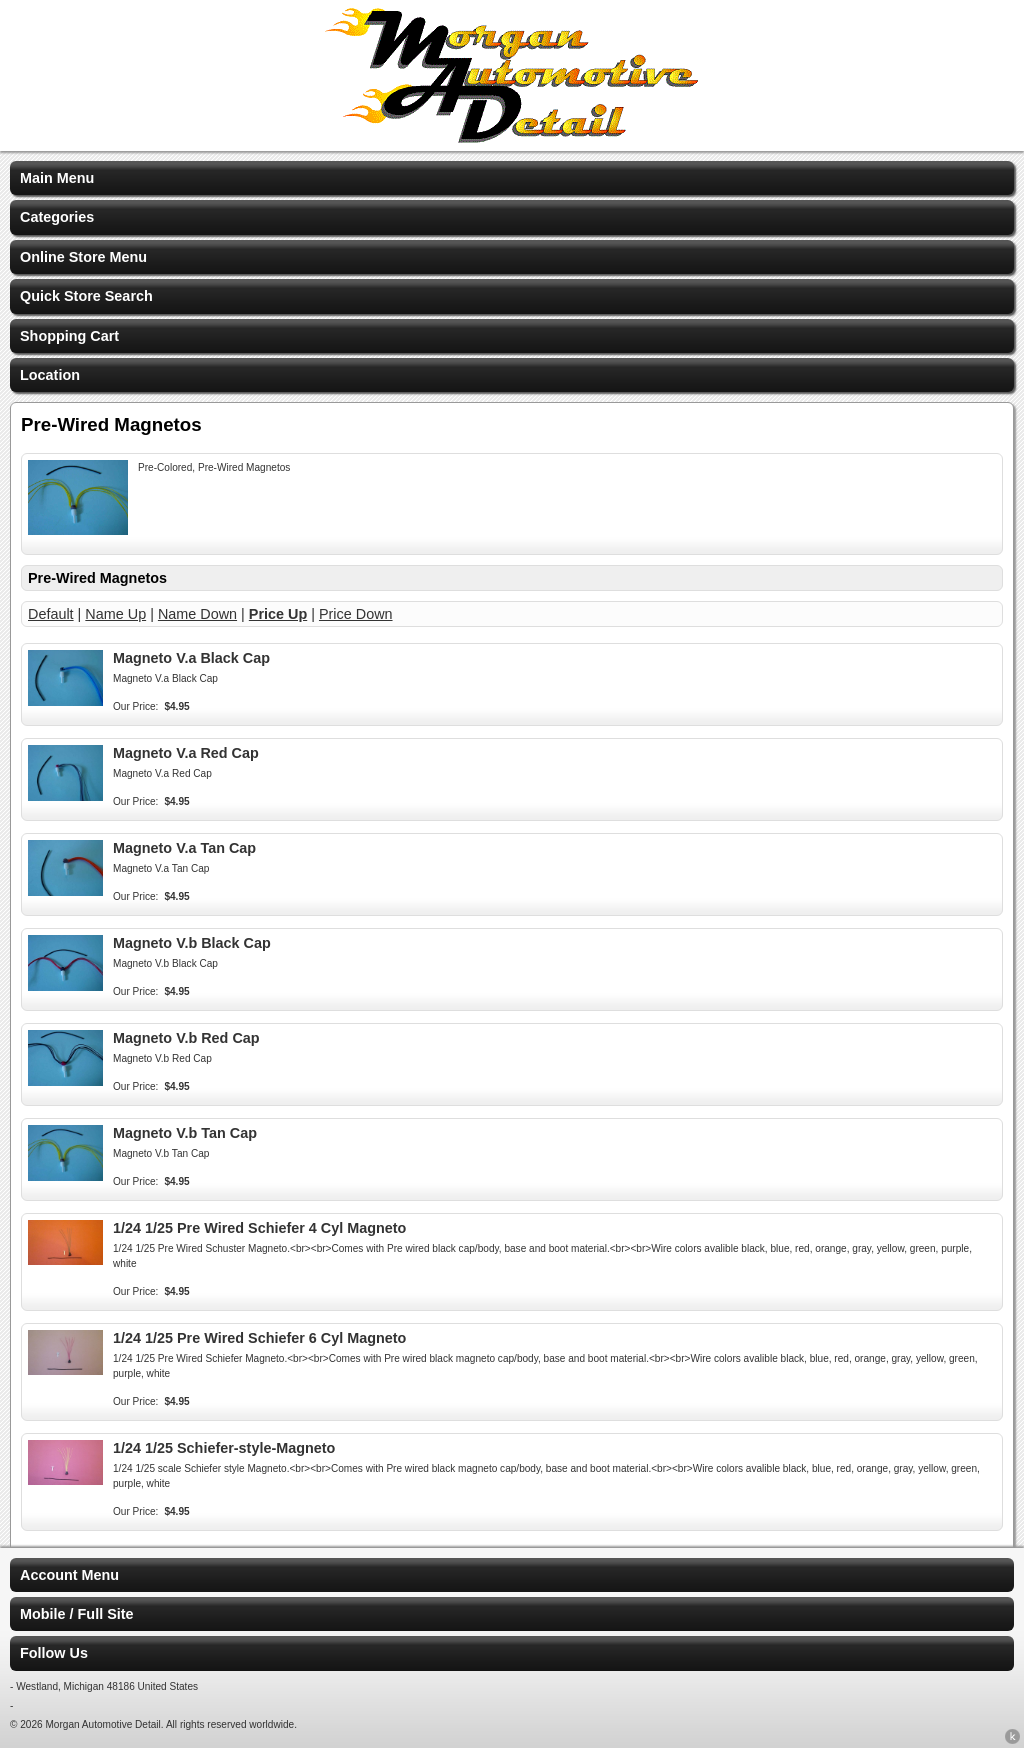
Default (51, 614)
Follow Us (54, 1653)
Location (50, 375)
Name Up (115, 614)
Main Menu (57, 178)
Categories (57, 217)
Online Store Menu (83, 257)
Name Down (197, 614)
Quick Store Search (86, 296)
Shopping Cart (69, 336)
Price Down (356, 614)
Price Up (278, 614)
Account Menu (69, 1575)
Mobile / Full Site (77, 1614)
